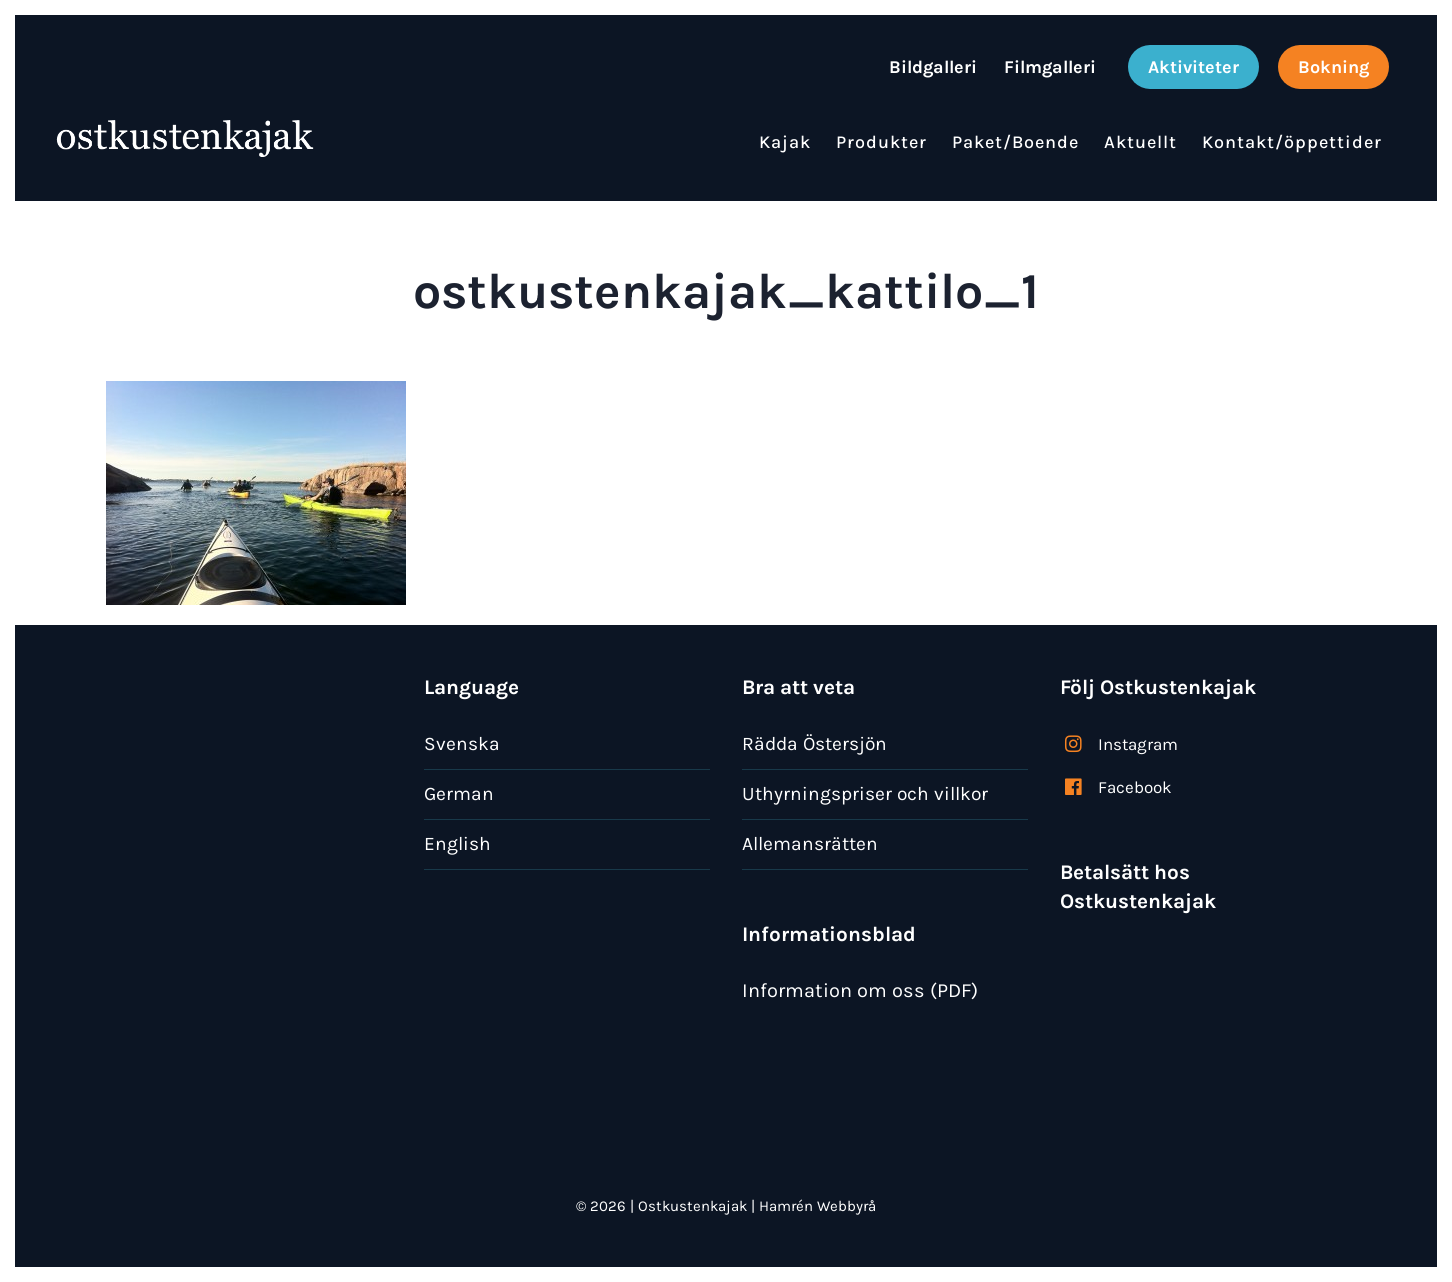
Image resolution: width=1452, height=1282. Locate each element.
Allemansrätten (810, 843)
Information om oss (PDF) (860, 990)
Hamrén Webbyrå (817, 1206)
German (459, 793)
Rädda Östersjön (814, 743)
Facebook (1135, 787)
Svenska (462, 743)
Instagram (1138, 744)
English (457, 843)
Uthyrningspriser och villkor (865, 793)
